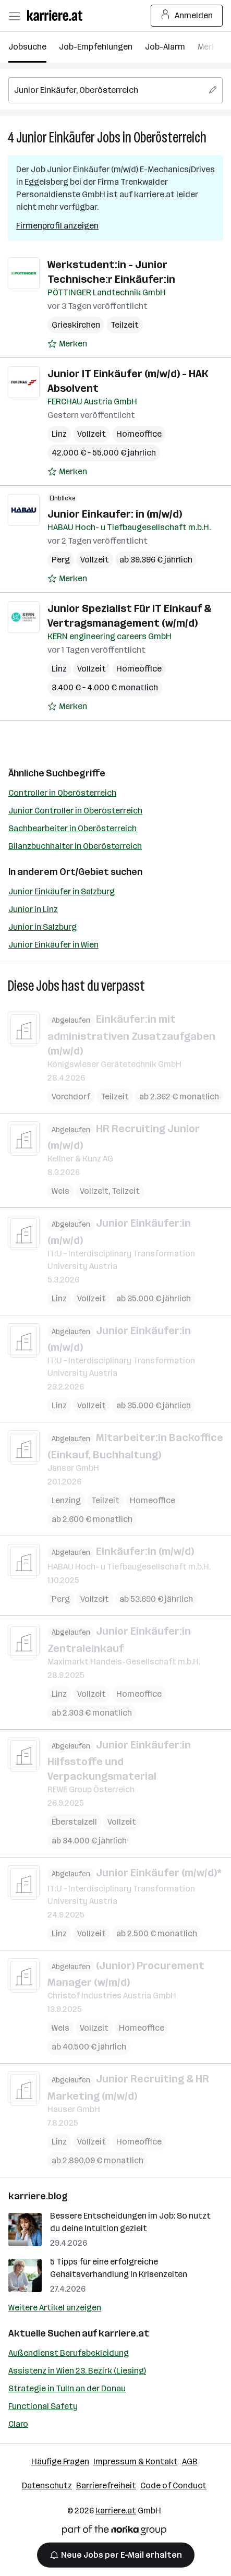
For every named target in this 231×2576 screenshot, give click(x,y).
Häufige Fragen (60, 2461)
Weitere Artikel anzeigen (54, 2308)
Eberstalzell (74, 1822)
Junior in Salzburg (42, 927)
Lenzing (66, 1500)
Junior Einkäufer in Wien (53, 945)
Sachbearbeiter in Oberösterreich (72, 828)
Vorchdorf (71, 1096)
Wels (60, 1191)
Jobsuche (27, 47)
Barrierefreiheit (106, 2485)
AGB (190, 2461)
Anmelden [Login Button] (187, 15)
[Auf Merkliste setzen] (67, 344)
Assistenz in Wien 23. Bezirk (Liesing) (77, 2371)
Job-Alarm (165, 47)
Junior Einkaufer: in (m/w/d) (114, 514)
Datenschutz (47, 2485)
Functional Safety (43, 2406)
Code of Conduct (173, 2485)
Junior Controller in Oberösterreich (75, 811)
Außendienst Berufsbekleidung (68, 2353)
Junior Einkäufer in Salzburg (61, 891)
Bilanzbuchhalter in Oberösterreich (75, 846)
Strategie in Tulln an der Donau (67, 2388)
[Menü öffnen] (14, 16)
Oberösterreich (169, 137)
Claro (18, 2424)
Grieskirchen (76, 325)
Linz (59, 434)
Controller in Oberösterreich (62, 793)
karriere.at (124, 2333)
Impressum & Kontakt (135, 2461)
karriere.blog (38, 2196)
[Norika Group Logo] (114, 2532)
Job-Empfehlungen (95, 47)
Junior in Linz (33, 909)
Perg (61, 560)
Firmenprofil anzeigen (57, 226)
